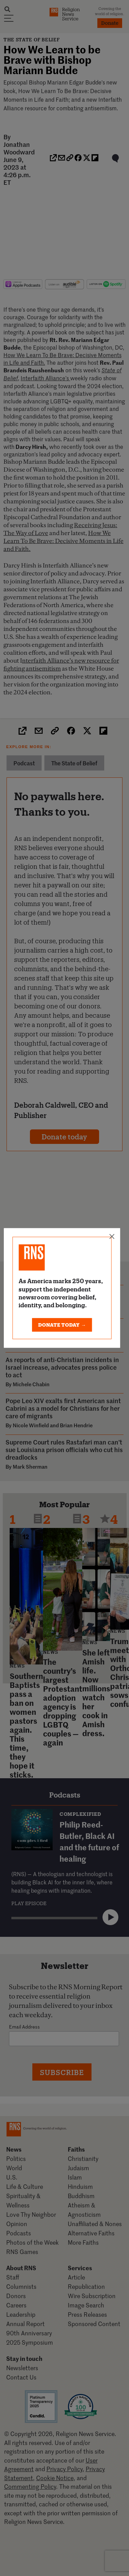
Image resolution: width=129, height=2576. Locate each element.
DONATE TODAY (62, 1324)
